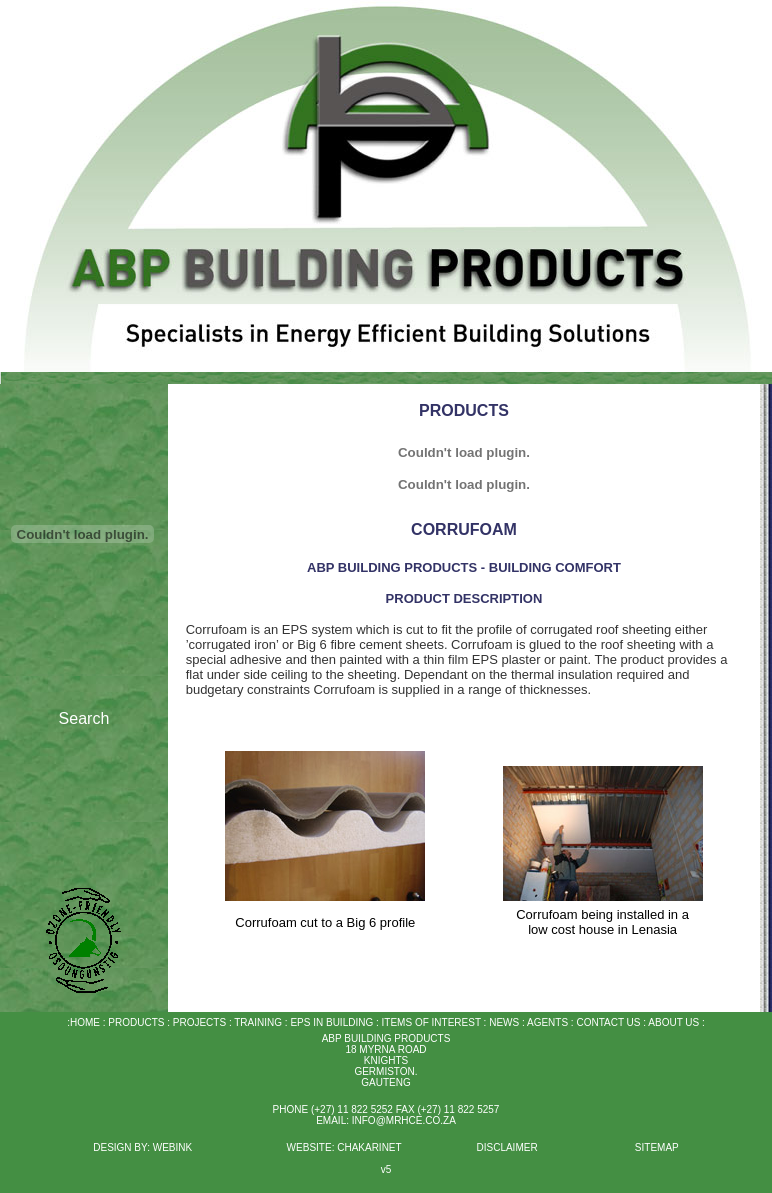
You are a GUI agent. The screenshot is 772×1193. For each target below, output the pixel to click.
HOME (85, 1022)
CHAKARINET (369, 1147)
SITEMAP (657, 1147)
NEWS (502, 1022)
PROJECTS (198, 1022)
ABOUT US (673, 1022)
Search (84, 718)
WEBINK (174, 1147)
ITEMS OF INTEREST (431, 1022)
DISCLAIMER (506, 1147)
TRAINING (258, 1022)
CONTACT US (608, 1022)
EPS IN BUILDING (331, 1022)
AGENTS (547, 1022)
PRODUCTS (136, 1022)
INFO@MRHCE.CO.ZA (404, 1120)
